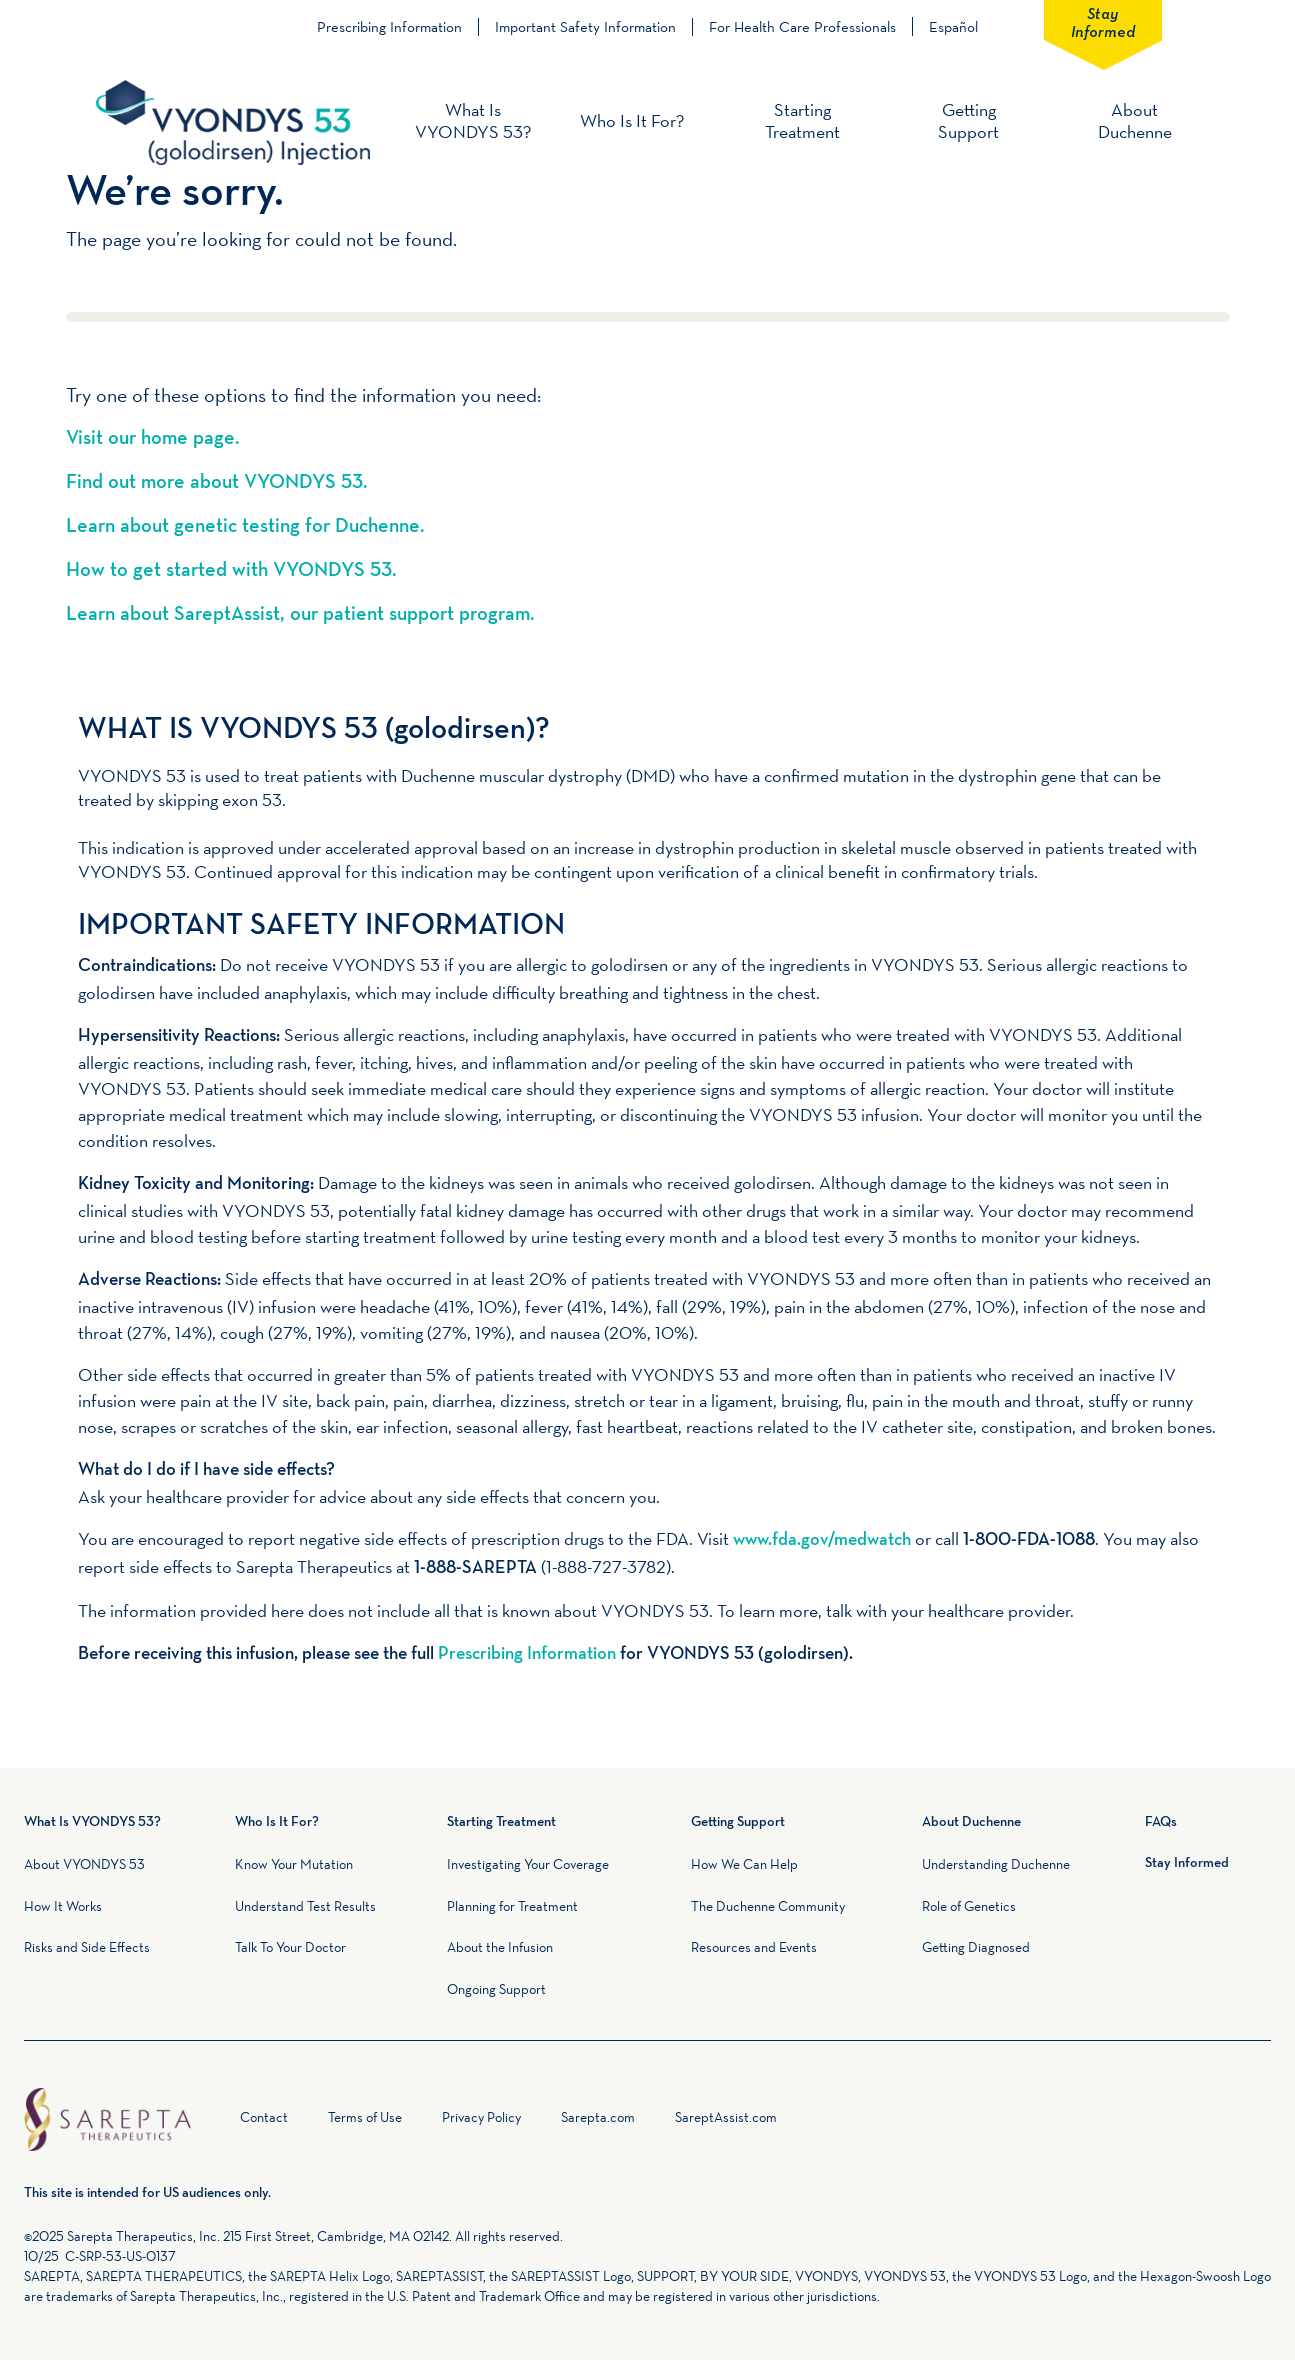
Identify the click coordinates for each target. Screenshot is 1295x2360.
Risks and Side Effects (87, 1947)
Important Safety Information (585, 27)
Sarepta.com (598, 2117)
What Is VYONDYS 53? (473, 120)
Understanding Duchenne (996, 1864)
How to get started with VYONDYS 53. (231, 571)
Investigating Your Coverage (528, 1864)
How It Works (63, 1906)
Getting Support (968, 120)
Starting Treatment (802, 120)
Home (218, 2122)
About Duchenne (1135, 120)
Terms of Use (365, 2117)
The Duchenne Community (768, 1906)
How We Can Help (744, 1864)
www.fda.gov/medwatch (822, 1540)
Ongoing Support (496, 1989)
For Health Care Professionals (802, 27)
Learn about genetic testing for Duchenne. (245, 527)
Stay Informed (1103, 21)
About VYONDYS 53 (84, 1864)
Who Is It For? (632, 120)
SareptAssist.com (726, 2117)
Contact (264, 2117)
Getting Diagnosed (976, 1947)
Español (953, 26)
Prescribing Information (389, 27)
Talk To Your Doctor (290, 1947)
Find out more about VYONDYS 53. (216, 483)
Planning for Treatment (512, 1906)
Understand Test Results (305, 1906)
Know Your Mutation (294, 1864)
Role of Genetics (969, 1906)
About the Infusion (500, 1947)
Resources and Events (754, 1947)
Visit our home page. (152, 439)
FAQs (1161, 1822)
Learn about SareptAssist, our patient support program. (300, 615)
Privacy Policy (481, 2117)
